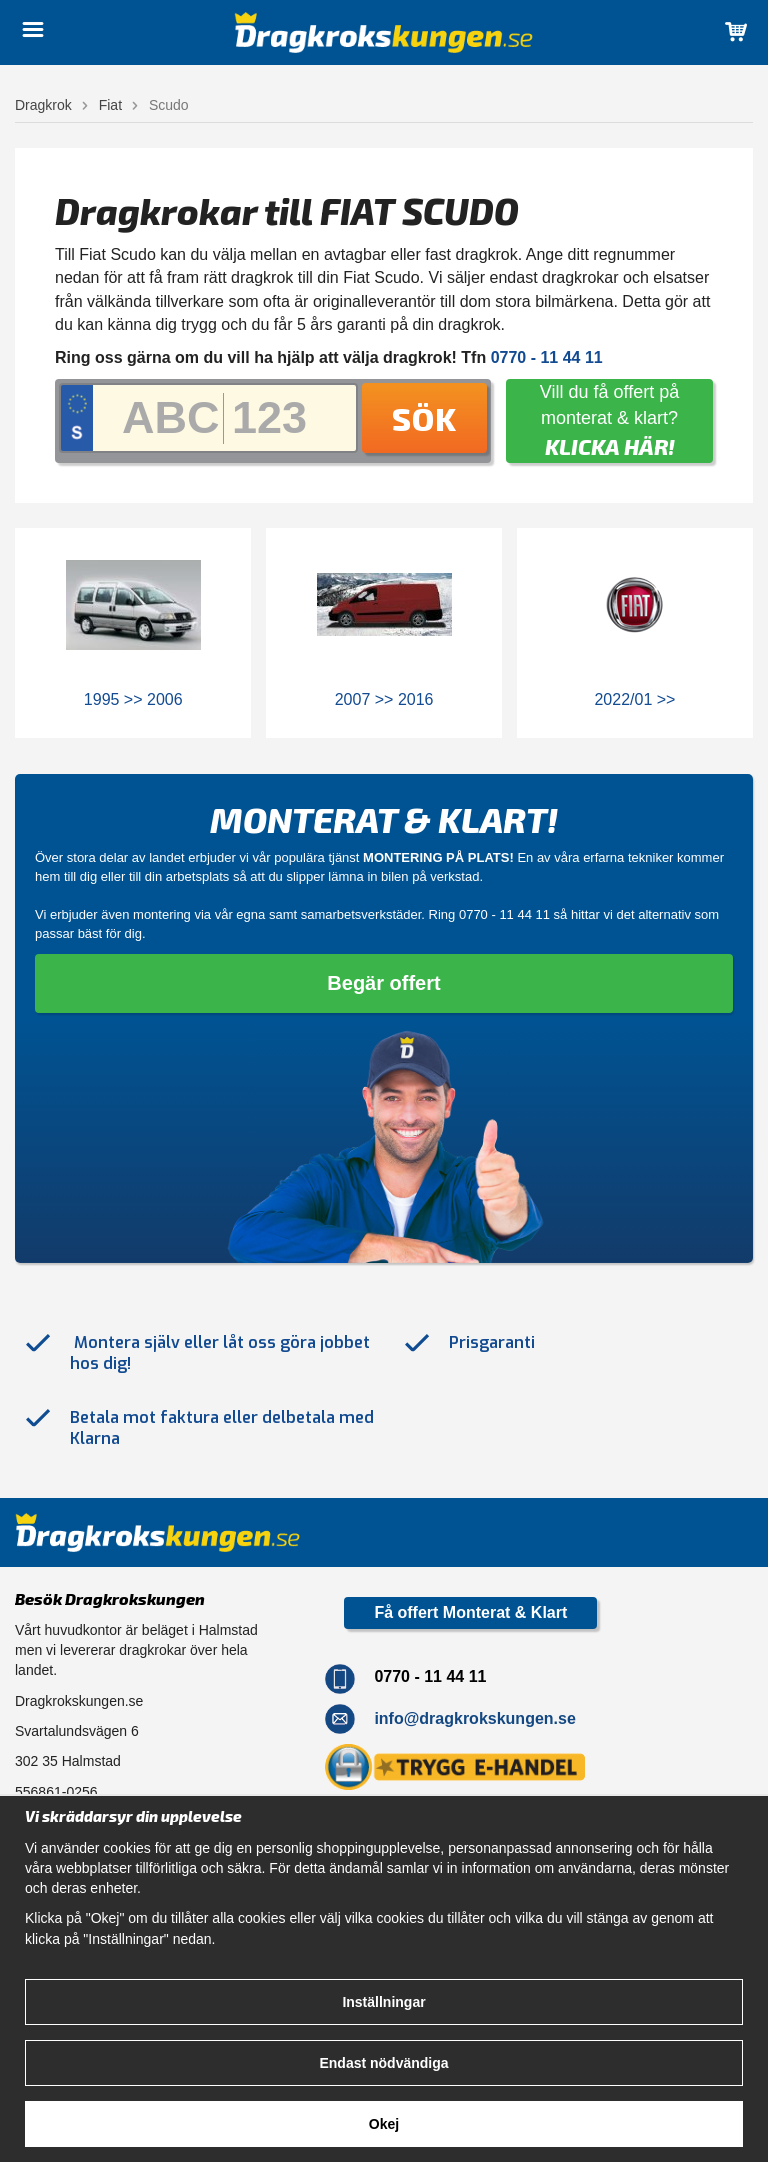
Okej (384, 2124)
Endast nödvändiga (383, 2063)
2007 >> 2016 (384, 699)
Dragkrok (43, 105)
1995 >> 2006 (133, 699)
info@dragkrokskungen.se (474, 1718)
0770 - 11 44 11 (504, 914)
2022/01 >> (634, 699)
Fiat (110, 105)
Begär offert (383, 983)
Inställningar (383, 2002)
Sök (424, 418)
